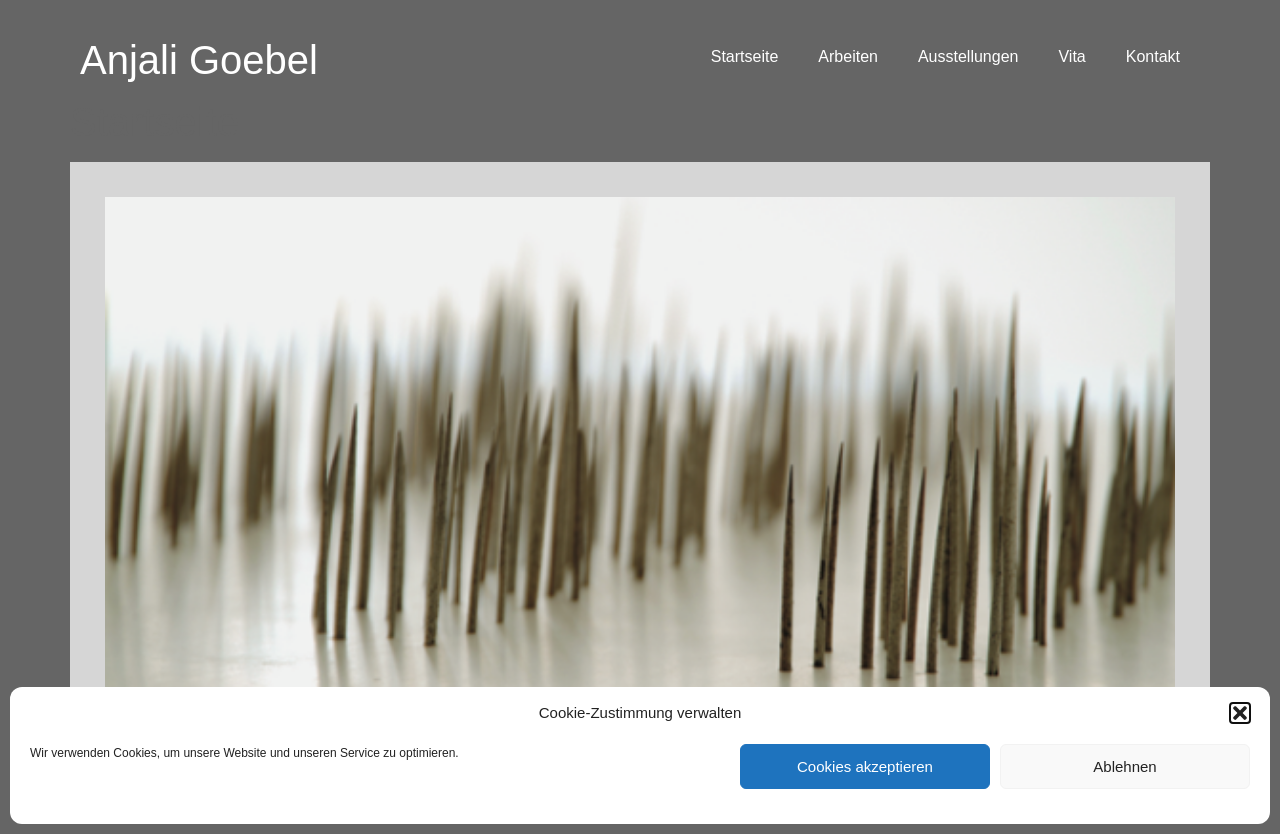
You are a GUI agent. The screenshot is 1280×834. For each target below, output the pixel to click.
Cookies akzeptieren (865, 766)
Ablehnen (1124, 766)
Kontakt (1153, 56)
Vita (1071, 56)
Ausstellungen (968, 56)
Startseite (745, 56)
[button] (1240, 713)
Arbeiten (848, 56)
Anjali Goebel (199, 60)
